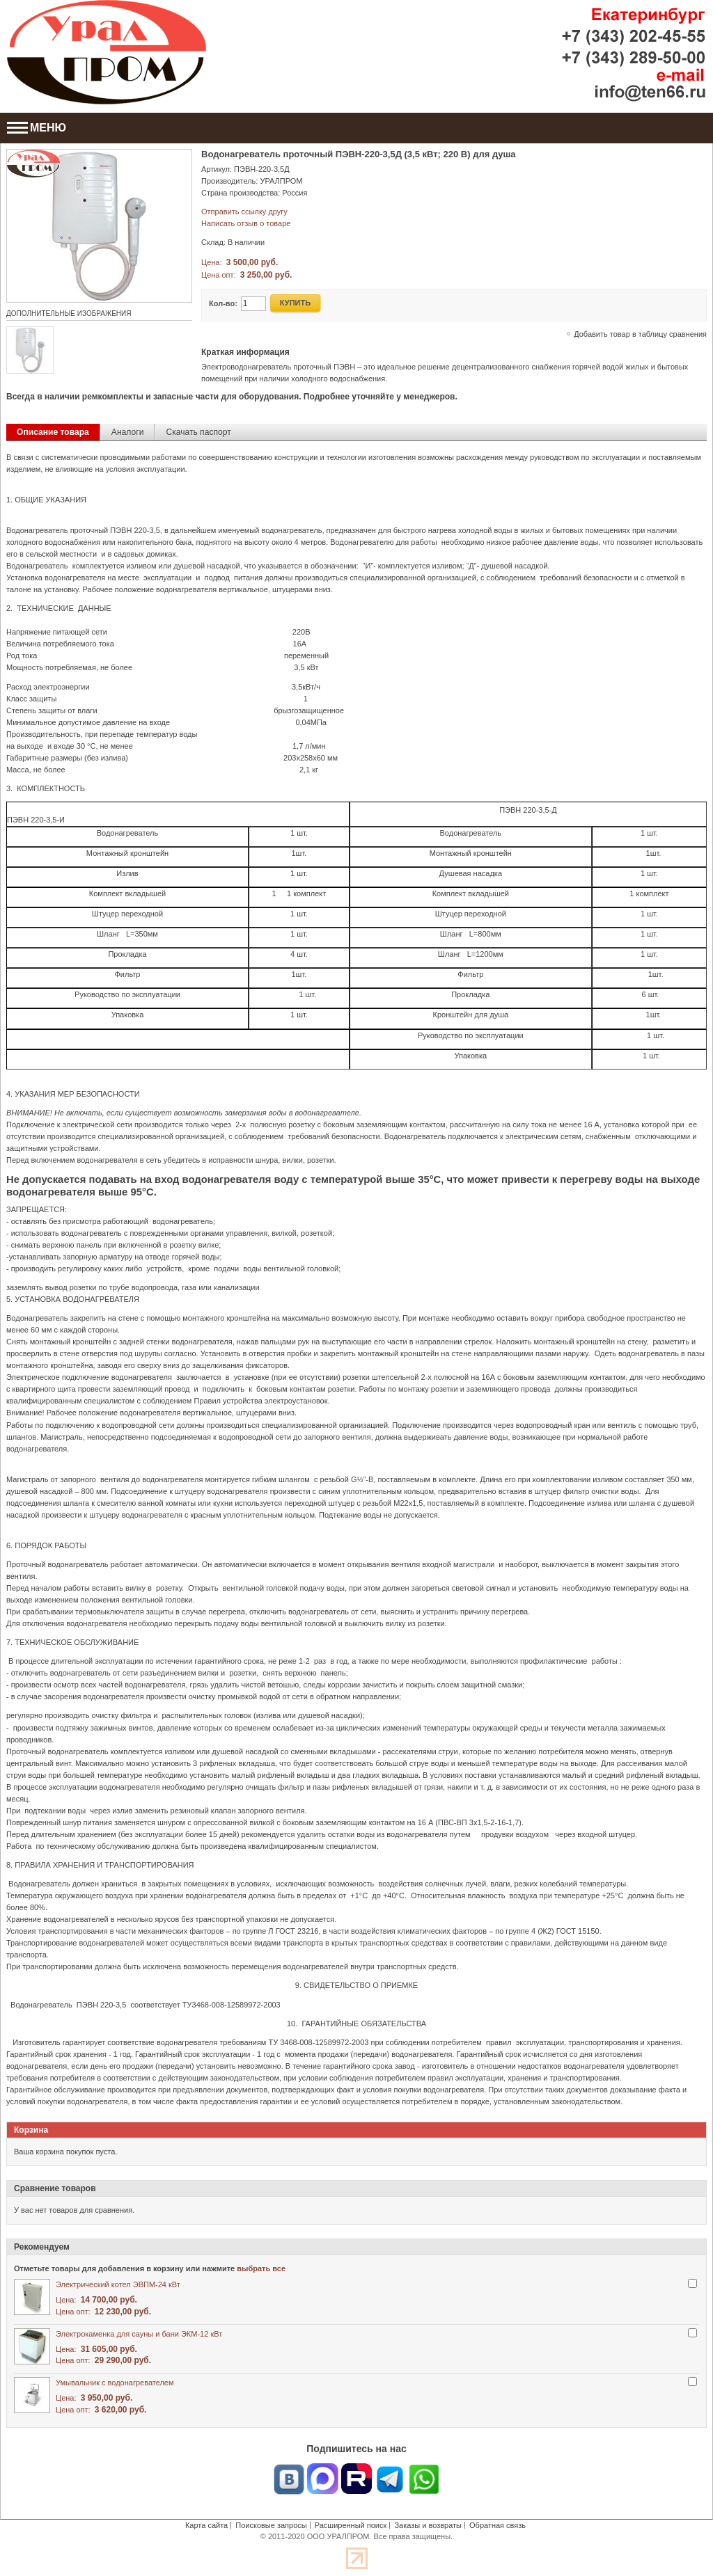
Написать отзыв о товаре (245, 223)
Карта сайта (206, 2525)
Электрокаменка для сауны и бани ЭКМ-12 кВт (139, 2334)
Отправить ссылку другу (244, 211)
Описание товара (53, 432)
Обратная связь (497, 2525)
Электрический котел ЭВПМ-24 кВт (118, 2284)
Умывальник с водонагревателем (115, 2382)
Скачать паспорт (198, 432)
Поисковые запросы (270, 2525)
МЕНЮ (36, 128)
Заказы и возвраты (428, 2525)
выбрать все (261, 2268)
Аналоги (127, 432)
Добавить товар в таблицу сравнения (640, 334)
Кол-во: (223, 303)
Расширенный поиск (351, 2525)
